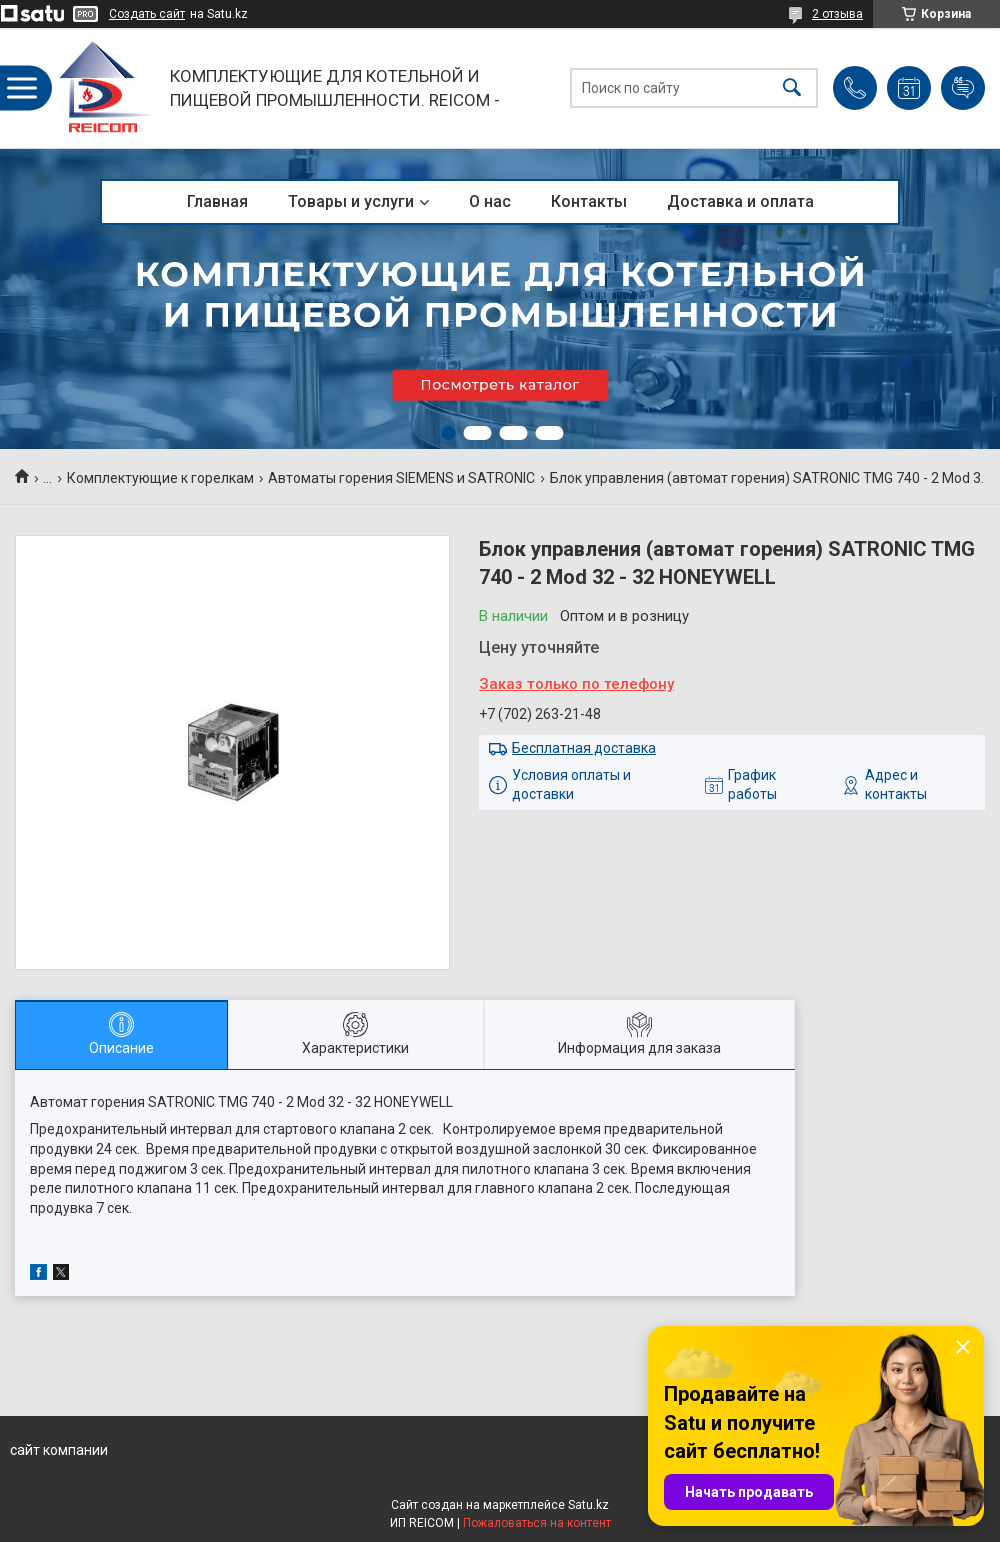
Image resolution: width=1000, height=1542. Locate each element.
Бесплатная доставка (584, 748)
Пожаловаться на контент (537, 1523)
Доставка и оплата (740, 201)
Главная (217, 201)
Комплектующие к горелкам (160, 478)
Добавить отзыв (963, 88)
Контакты (589, 201)
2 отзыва (837, 14)
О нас (490, 201)
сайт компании (59, 1450)
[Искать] (792, 88)
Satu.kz (588, 1505)
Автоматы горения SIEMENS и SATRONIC (401, 478)
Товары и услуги (351, 201)
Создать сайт (147, 14)
